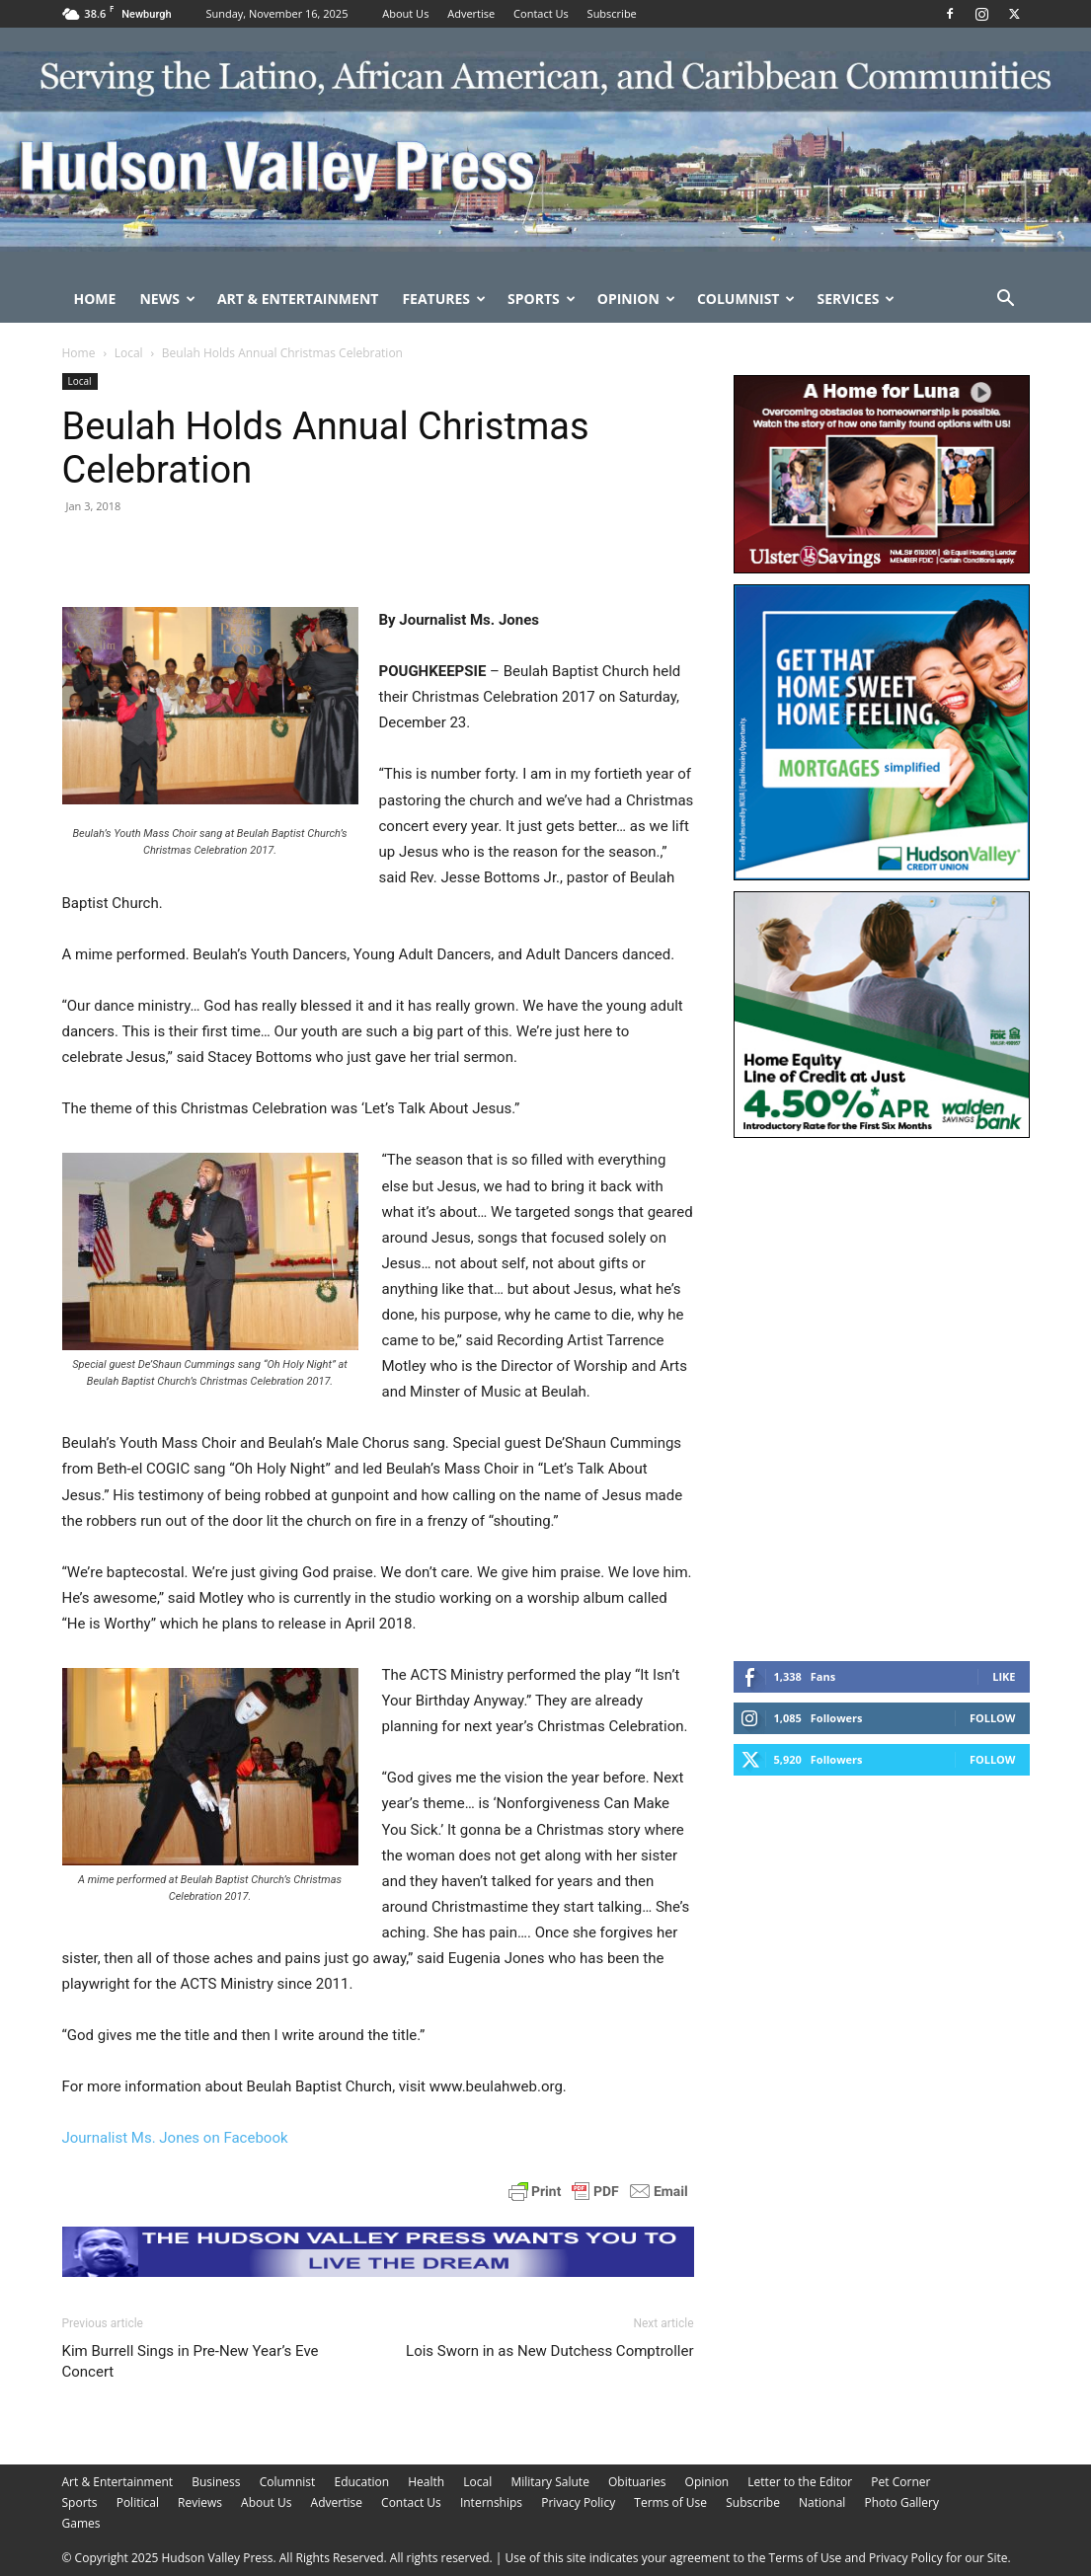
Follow (993, 1717)
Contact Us (541, 13)
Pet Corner (900, 2481)
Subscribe (612, 13)
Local (129, 352)
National (822, 2502)
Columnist (746, 298)
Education (361, 2481)
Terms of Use (670, 2502)
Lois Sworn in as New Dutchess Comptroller (549, 2351)
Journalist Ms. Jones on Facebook (175, 2138)
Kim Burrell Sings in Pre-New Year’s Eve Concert (190, 2361)
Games (81, 2523)
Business (216, 2481)
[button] (1006, 300)
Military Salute (549, 2481)
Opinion (636, 298)
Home (95, 298)
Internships (491, 2502)
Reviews (200, 2502)
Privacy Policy (578, 2502)
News (167, 298)
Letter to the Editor (799, 2481)
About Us (405, 13)
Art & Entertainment (298, 298)
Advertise (471, 13)
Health (426, 2481)
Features (444, 298)
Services (856, 298)
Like (1003, 1676)
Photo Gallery (902, 2502)
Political (138, 2502)
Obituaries (636, 2481)
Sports (541, 298)
